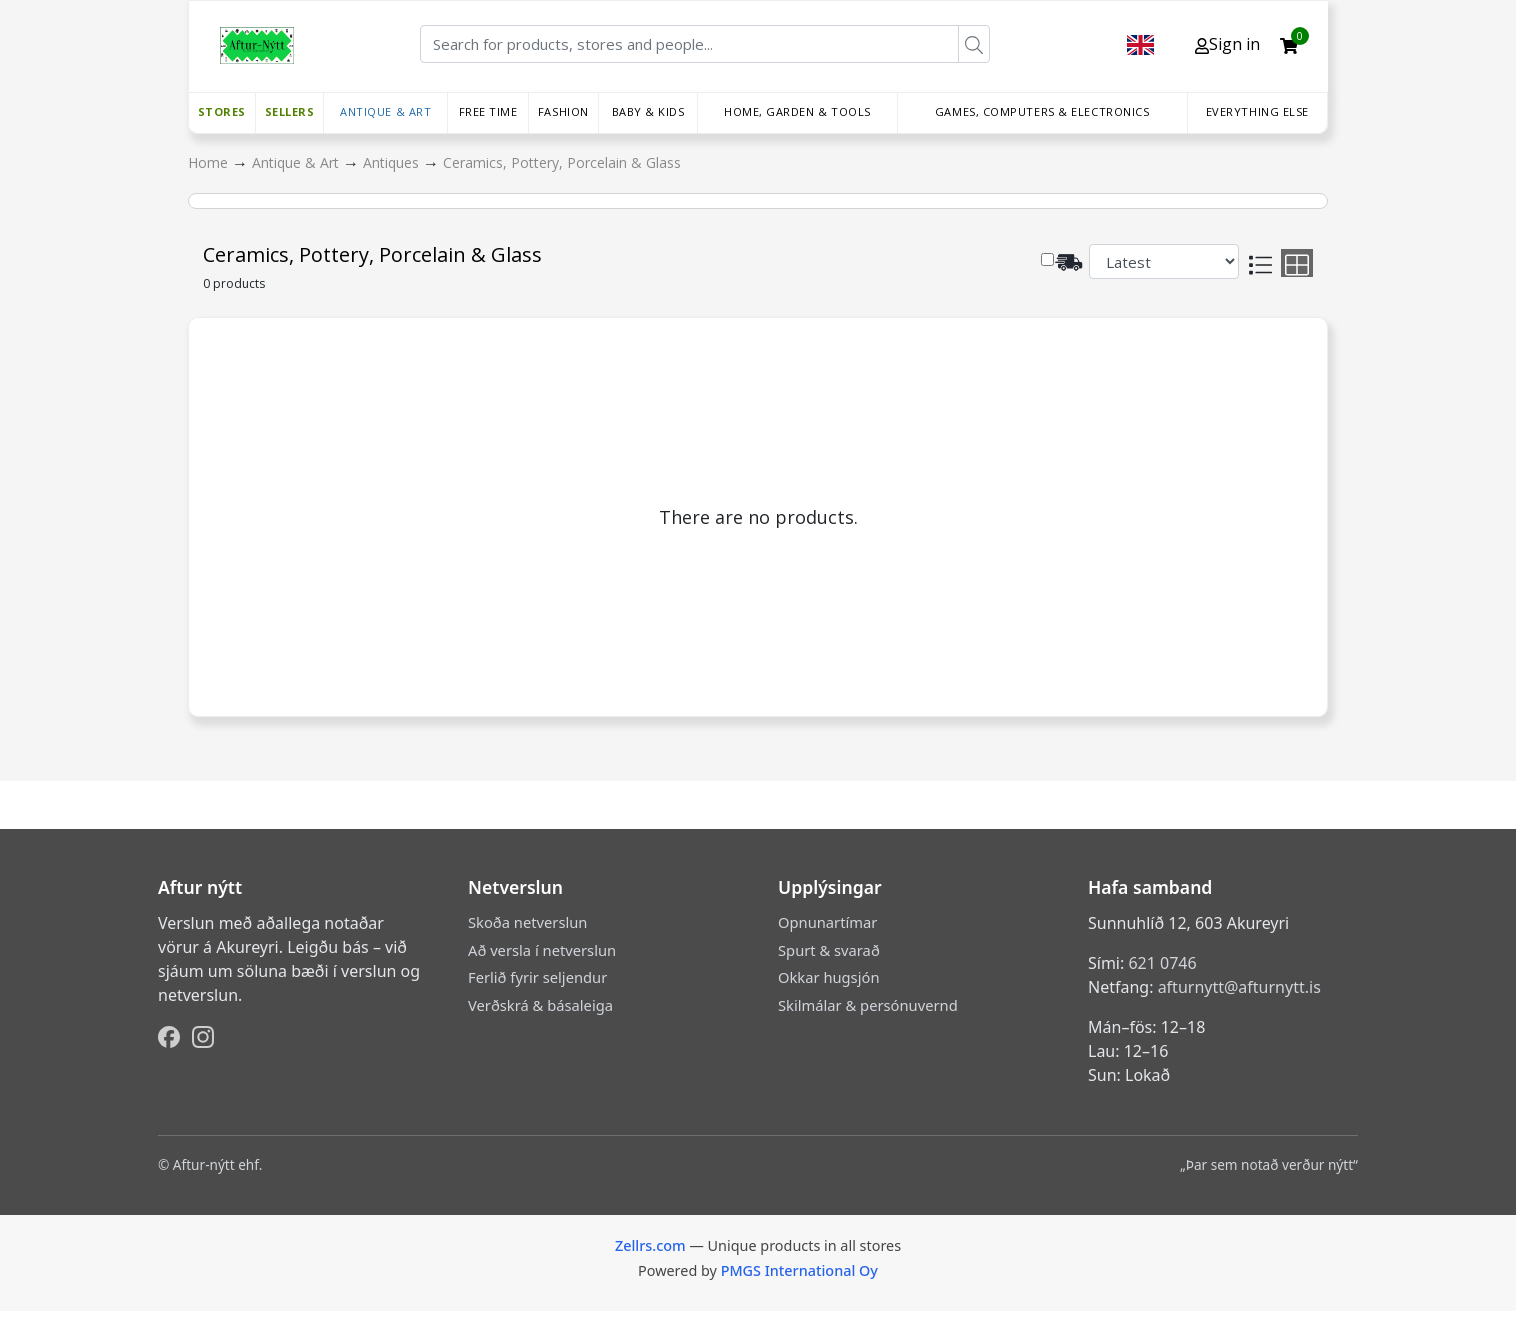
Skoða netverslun (527, 922)
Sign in (1227, 44)
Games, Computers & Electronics (1042, 111)
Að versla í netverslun (542, 950)
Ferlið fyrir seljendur (537, 977)
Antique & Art (385, 111)
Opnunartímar (827, 922)
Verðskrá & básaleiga (540, 1005)
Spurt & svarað (829, 950)
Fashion (563, 111)
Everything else (1257, 111)
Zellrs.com (650, 1245)
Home (210, 162)
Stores (222, 111)
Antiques (393, 162)
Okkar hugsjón (828, 977)
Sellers (290, 111)
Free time (488, 111)
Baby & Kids (648, 111)
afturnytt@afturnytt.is (1239, 987)
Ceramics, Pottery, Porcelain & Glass (562, 162)
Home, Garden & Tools (797, 111)
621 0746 (1162, 963)
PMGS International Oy (799, 1270)
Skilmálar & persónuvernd (868, 1005)
